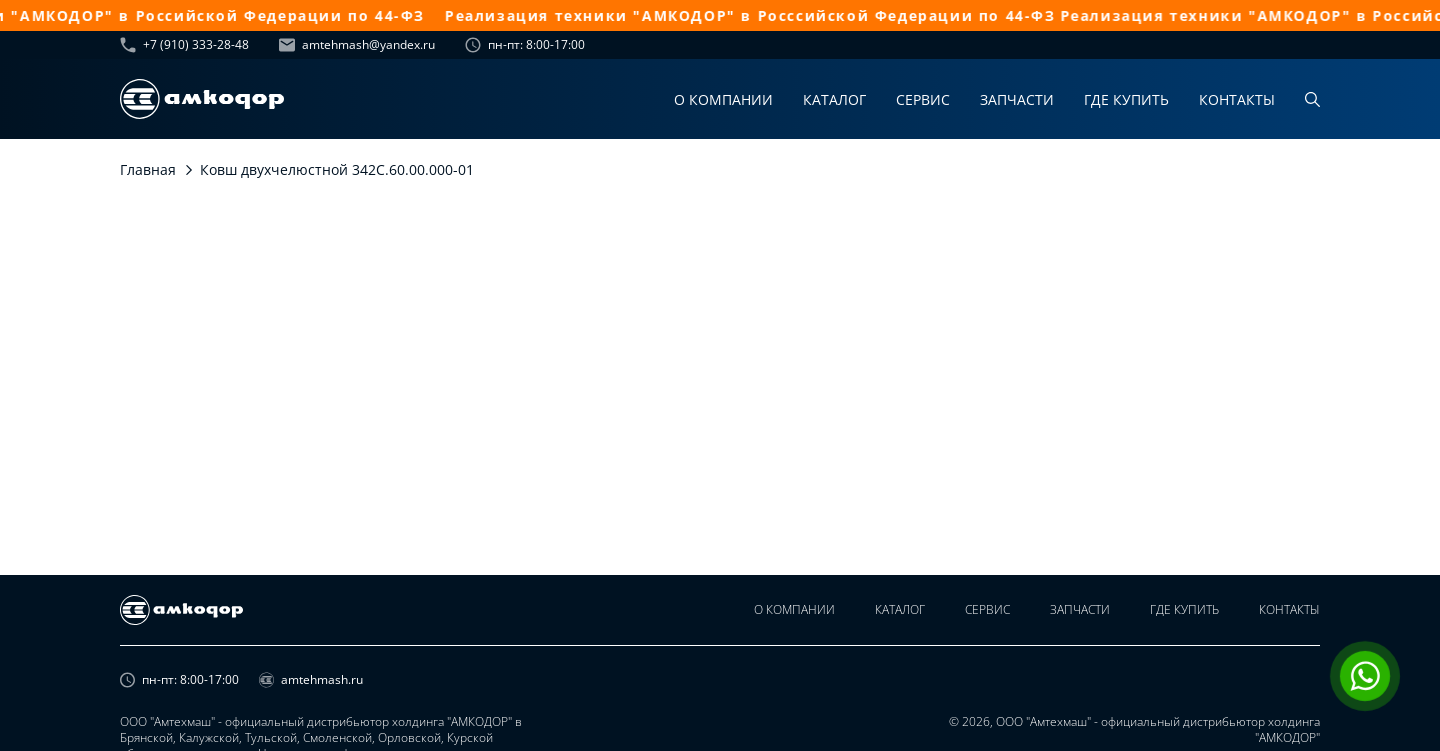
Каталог (834, 99)
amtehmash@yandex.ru (357, 45)
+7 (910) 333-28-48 (184, 45)
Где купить (1126, 99)
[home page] (202, 99)
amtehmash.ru (311, 680)
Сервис (923, 99)
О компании (723, 99)
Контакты (1237, 99)
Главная (148, 169)
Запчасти (1017, 99)
